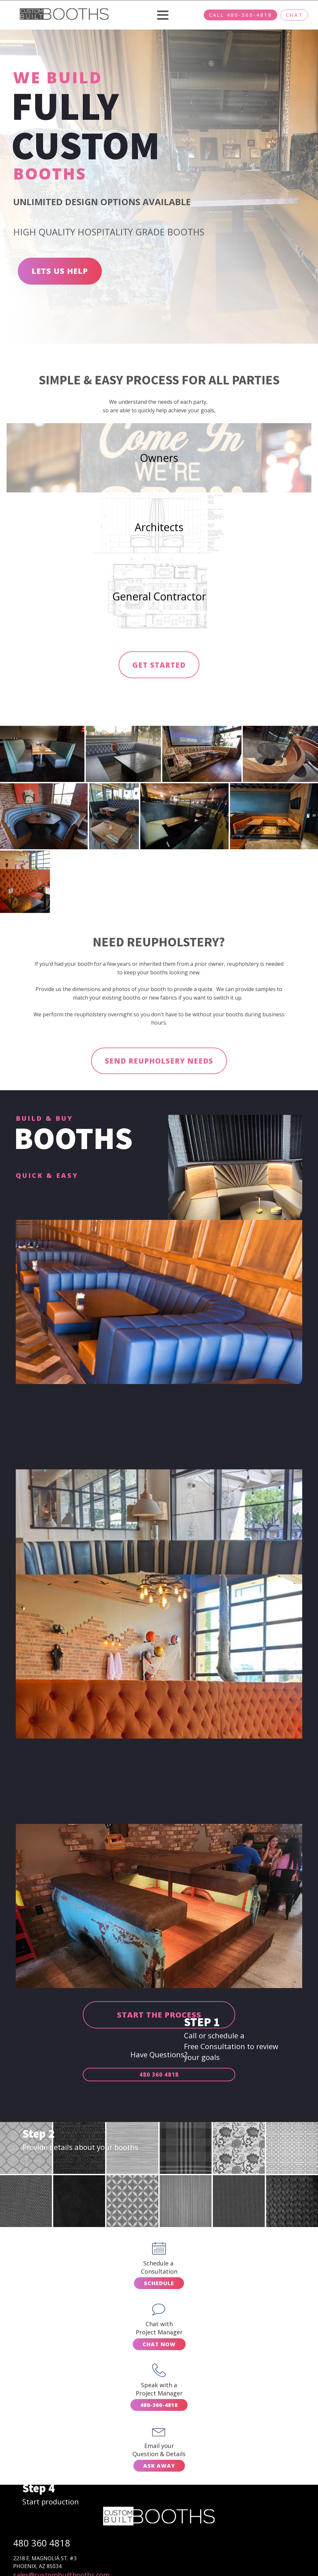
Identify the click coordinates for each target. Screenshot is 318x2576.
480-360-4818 (159, 2408)
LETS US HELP (60, 271)
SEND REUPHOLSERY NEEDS (159, 1064)
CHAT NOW (159, 2346)
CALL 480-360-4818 (240, 14)
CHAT (294, 14)
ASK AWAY (159, 2468)
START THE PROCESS (159, 2018)
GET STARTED (159, 667)
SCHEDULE (159, 2286)
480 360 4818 (159, 2078)
